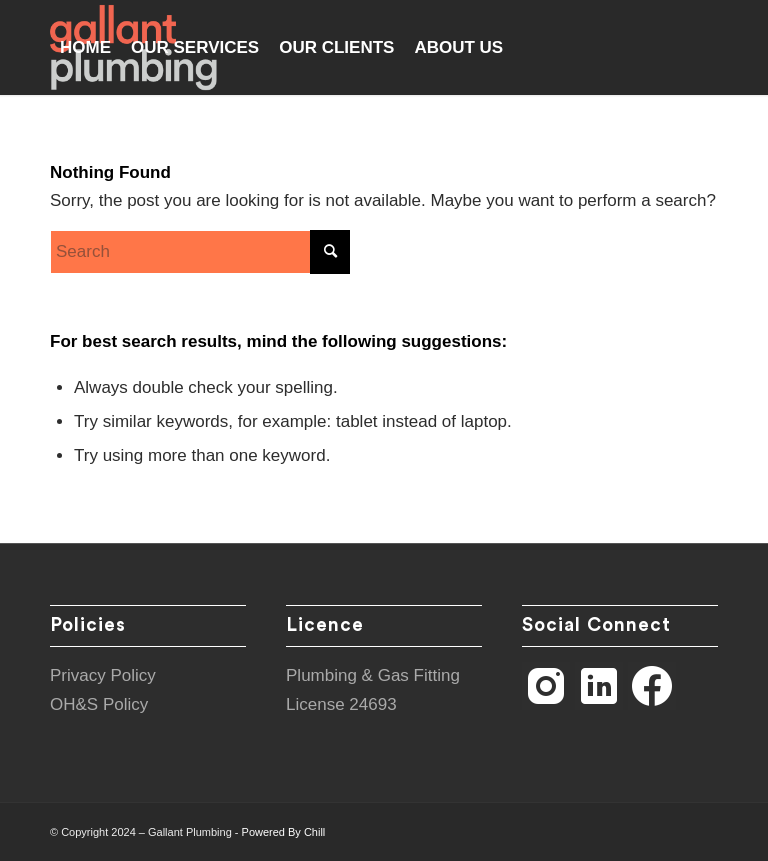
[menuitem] (85, 47)
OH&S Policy (99, 704)
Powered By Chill (284, 832)
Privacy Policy (103, 675)
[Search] (200, 252)
